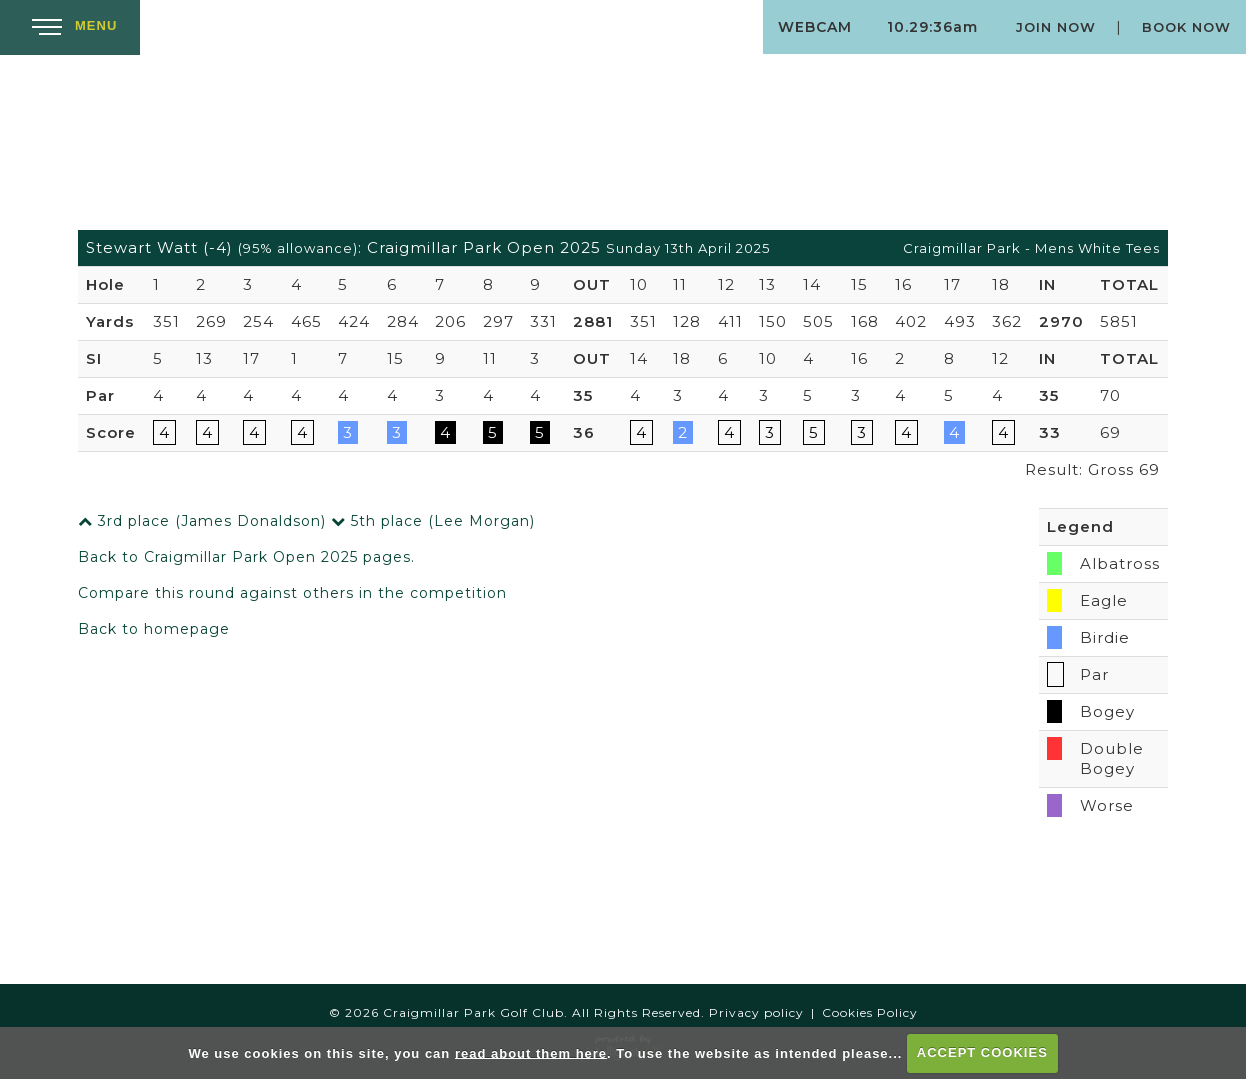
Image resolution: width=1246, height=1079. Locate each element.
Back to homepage (154, 629)
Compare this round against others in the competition (292, 593)
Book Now (1186, 27)
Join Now (1056, 27)
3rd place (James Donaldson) (202, 521)
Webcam (815, 27)
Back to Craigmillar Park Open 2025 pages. (246, 557)
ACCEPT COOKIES (982, 1052)
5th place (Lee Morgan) (433, 521)
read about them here (531, 1052)
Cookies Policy (870, 1012)
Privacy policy (756, 1012)
